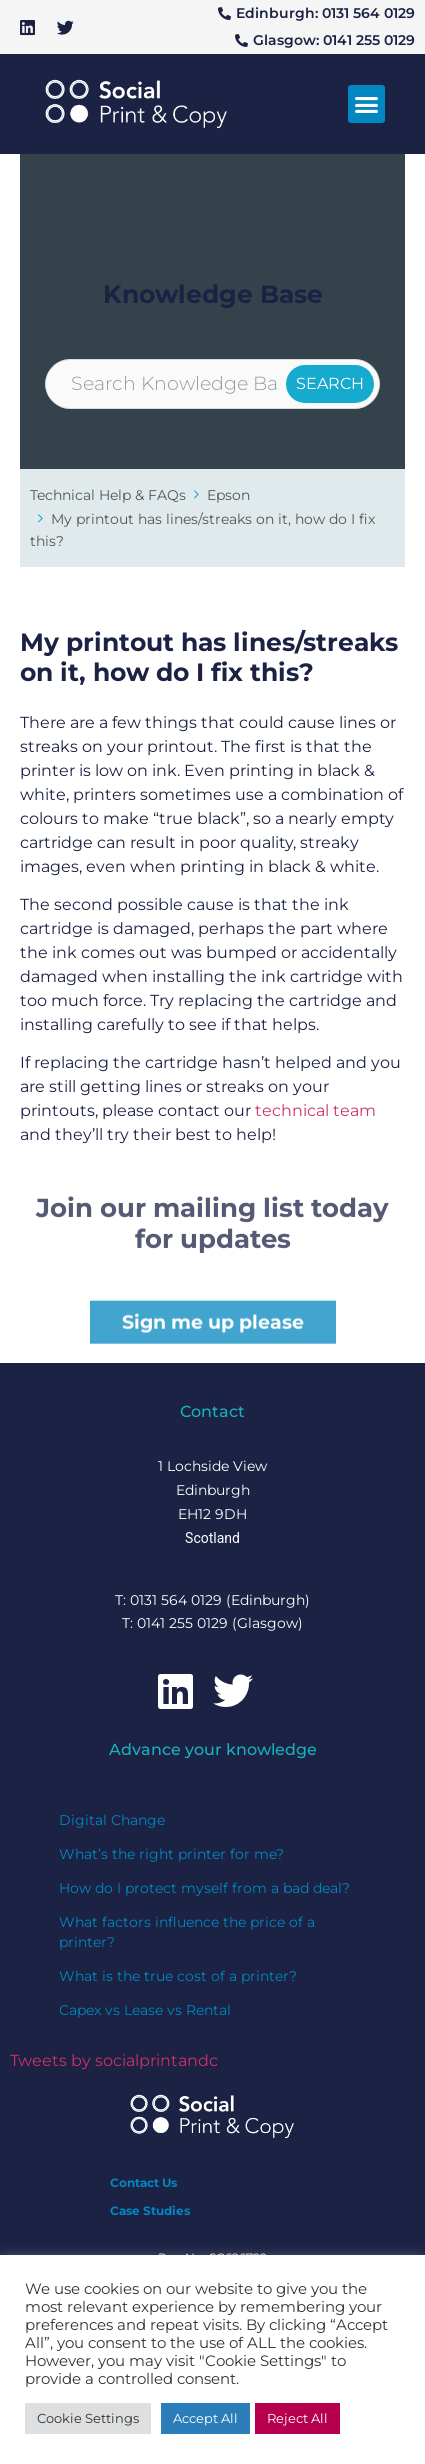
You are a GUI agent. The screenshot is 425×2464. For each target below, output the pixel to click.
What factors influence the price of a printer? (187, 1932)
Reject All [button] (297, 2418)
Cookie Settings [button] (88, 2418)
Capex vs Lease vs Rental (145, 2010)
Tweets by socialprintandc (114, 2060)
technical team (315, 1110)
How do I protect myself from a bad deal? (204, 1888)
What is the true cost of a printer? (178, 1976)
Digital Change (112, 1820)
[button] (367, 104)
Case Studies (150, 2210)
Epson (228, 495)
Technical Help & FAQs (108, 495)
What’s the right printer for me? (171, 1854)
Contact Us (143, 2182)
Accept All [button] (205, 2418)
